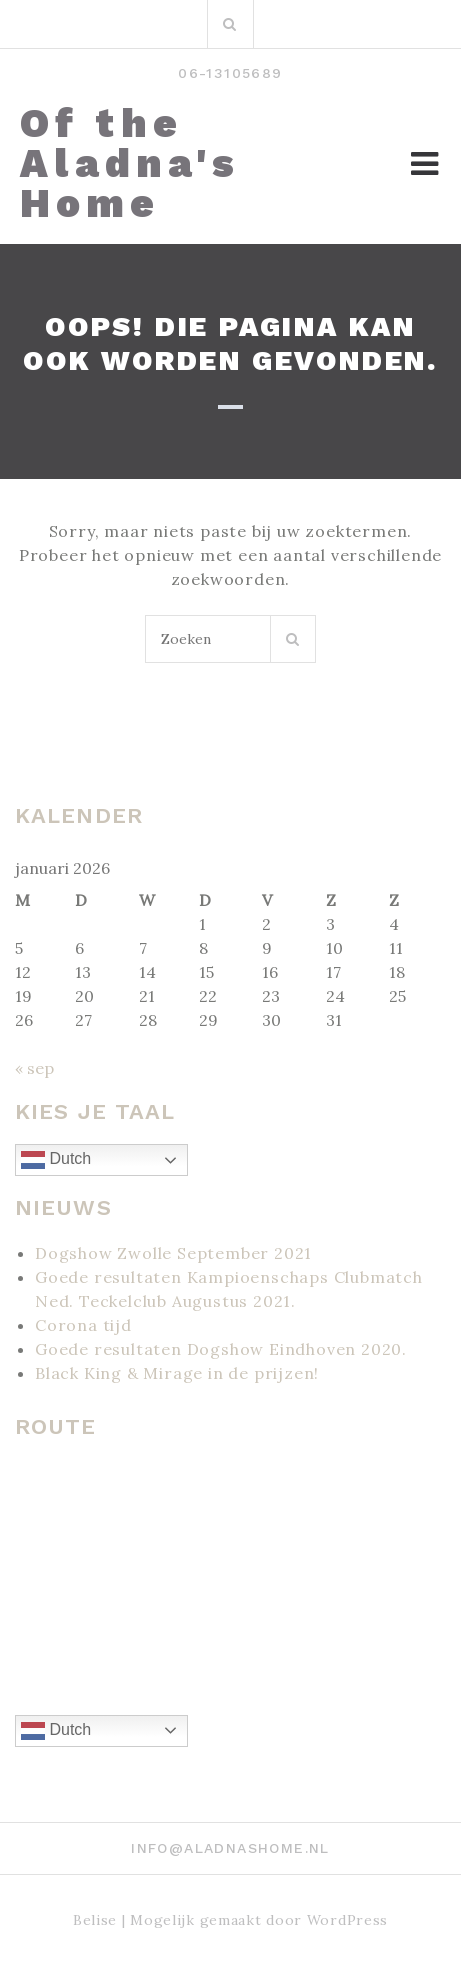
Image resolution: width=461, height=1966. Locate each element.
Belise (95, 1920)
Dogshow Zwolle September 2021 (173, 1253)
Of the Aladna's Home (130, 164)
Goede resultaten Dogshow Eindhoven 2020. (221, 1349)
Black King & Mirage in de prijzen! (177, 1373)
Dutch (56, 1160)
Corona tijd (83, 1325)
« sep (34, 1068)
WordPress (347, 1920)
